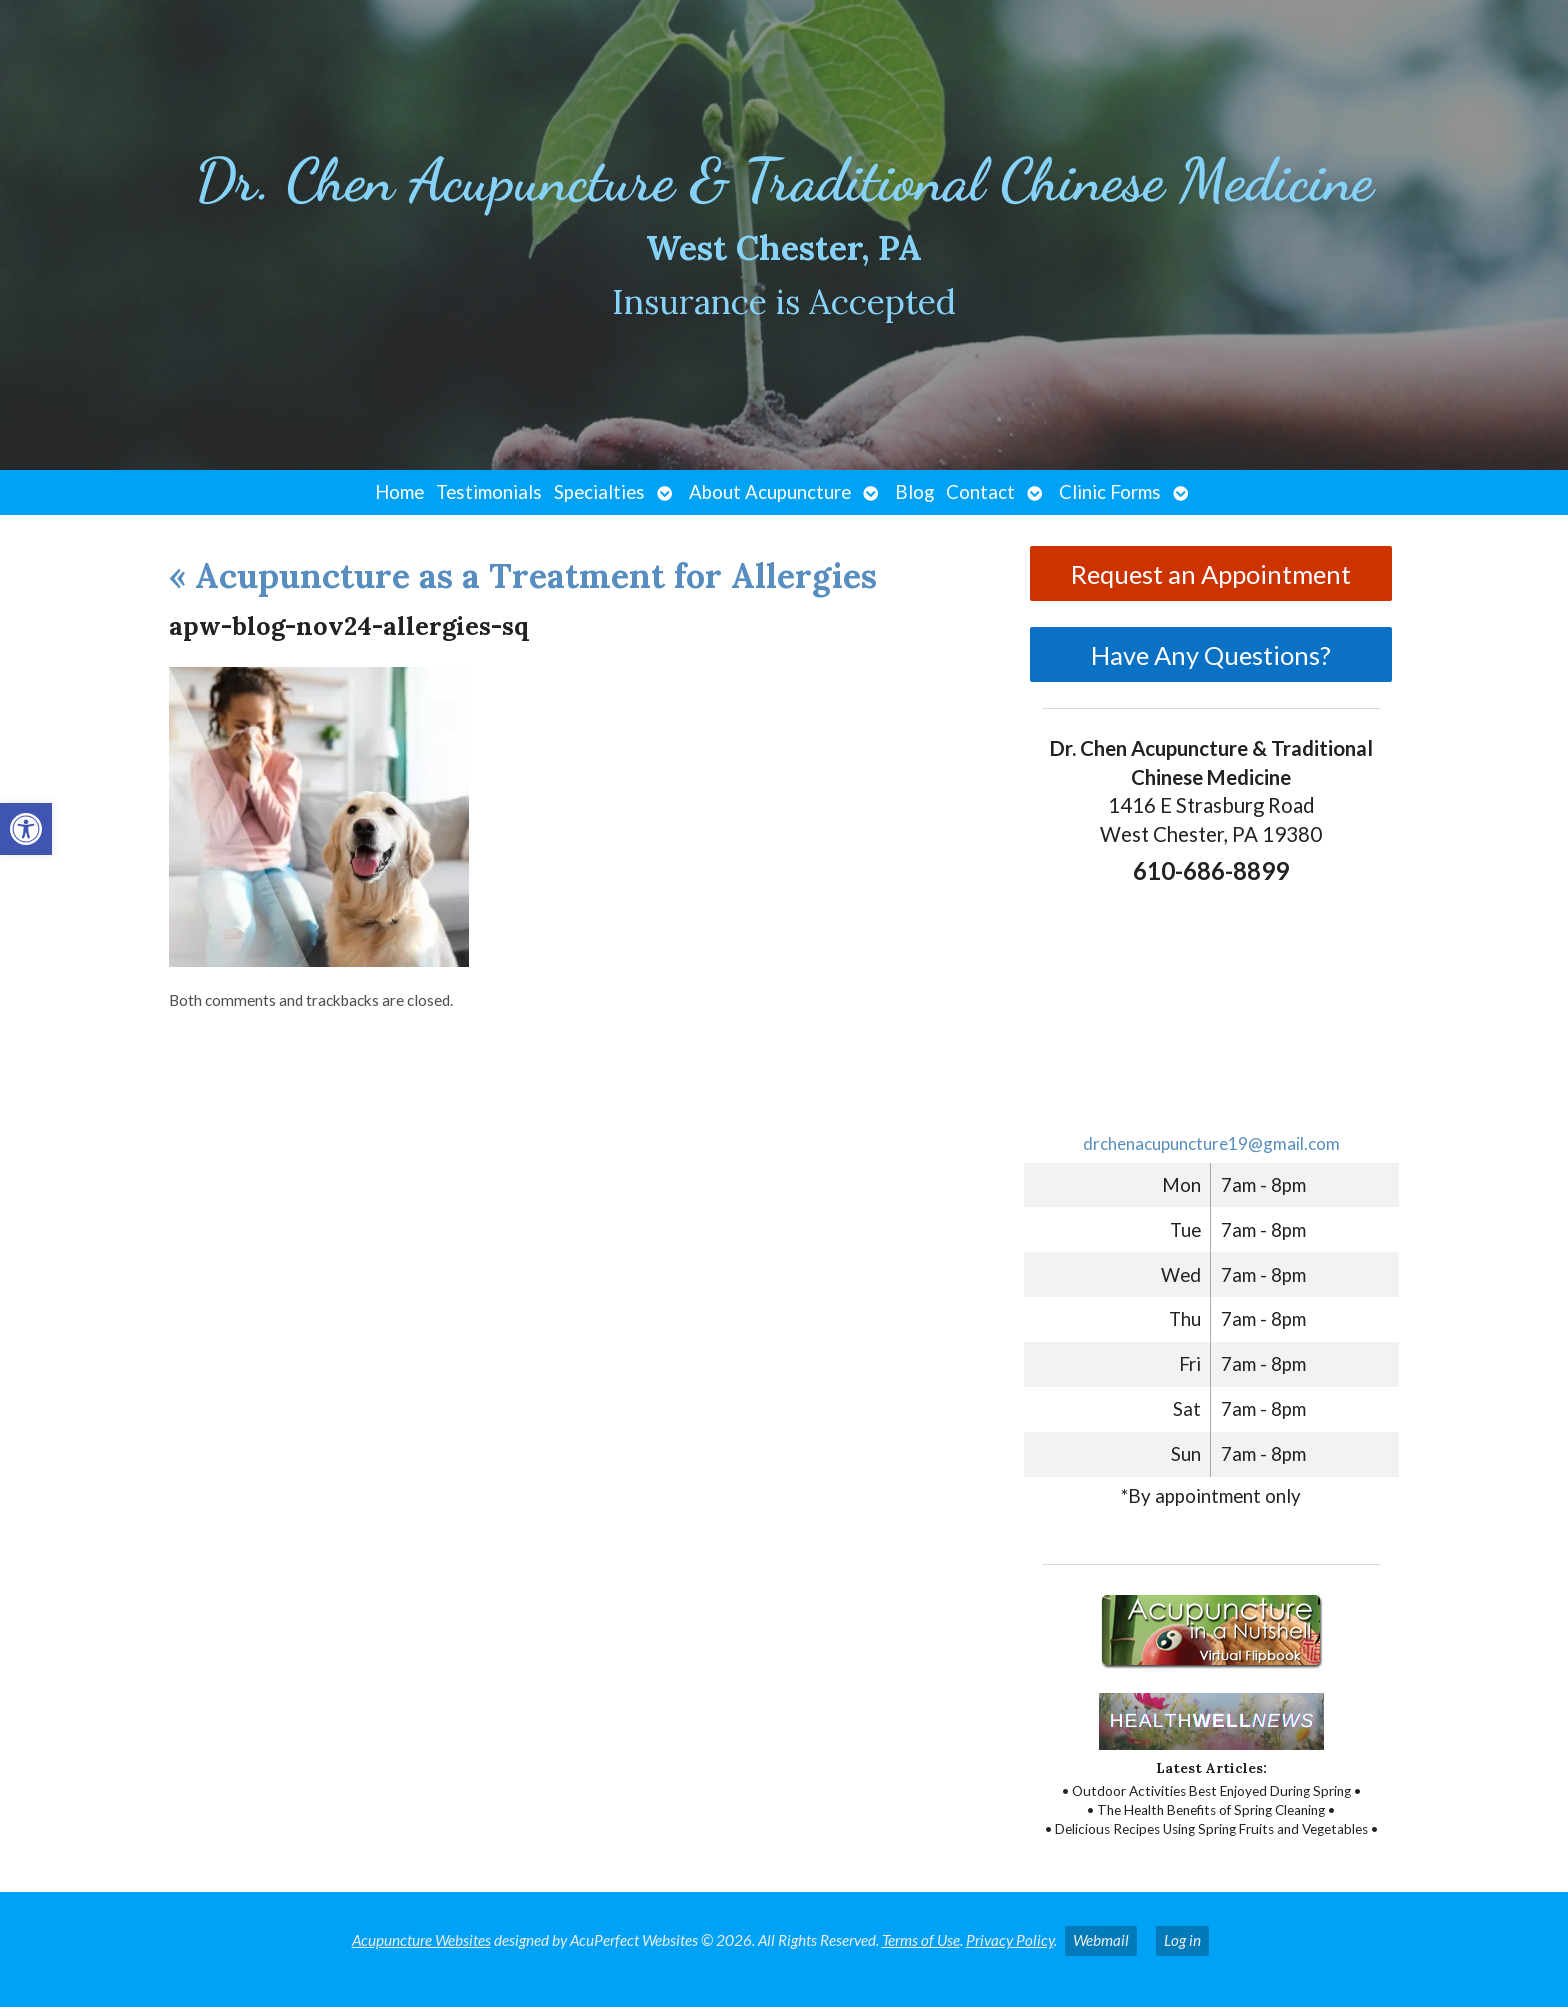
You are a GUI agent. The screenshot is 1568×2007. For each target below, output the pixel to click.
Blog (914, 492)
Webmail (1101, 1940)
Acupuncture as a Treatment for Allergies (523, 575)
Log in (1182, 1940)
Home (399, 492)
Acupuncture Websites (421, 1940)
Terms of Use (921, 1940)
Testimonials (489, 492)
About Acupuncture (770, 492)
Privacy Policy (1010, 1940)
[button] (26, 829)
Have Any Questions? (1211, 655)
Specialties (599, 492)
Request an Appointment (1211, 574)
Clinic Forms (1110, 492)
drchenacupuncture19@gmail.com (1211, 1143)
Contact (980, 492)
